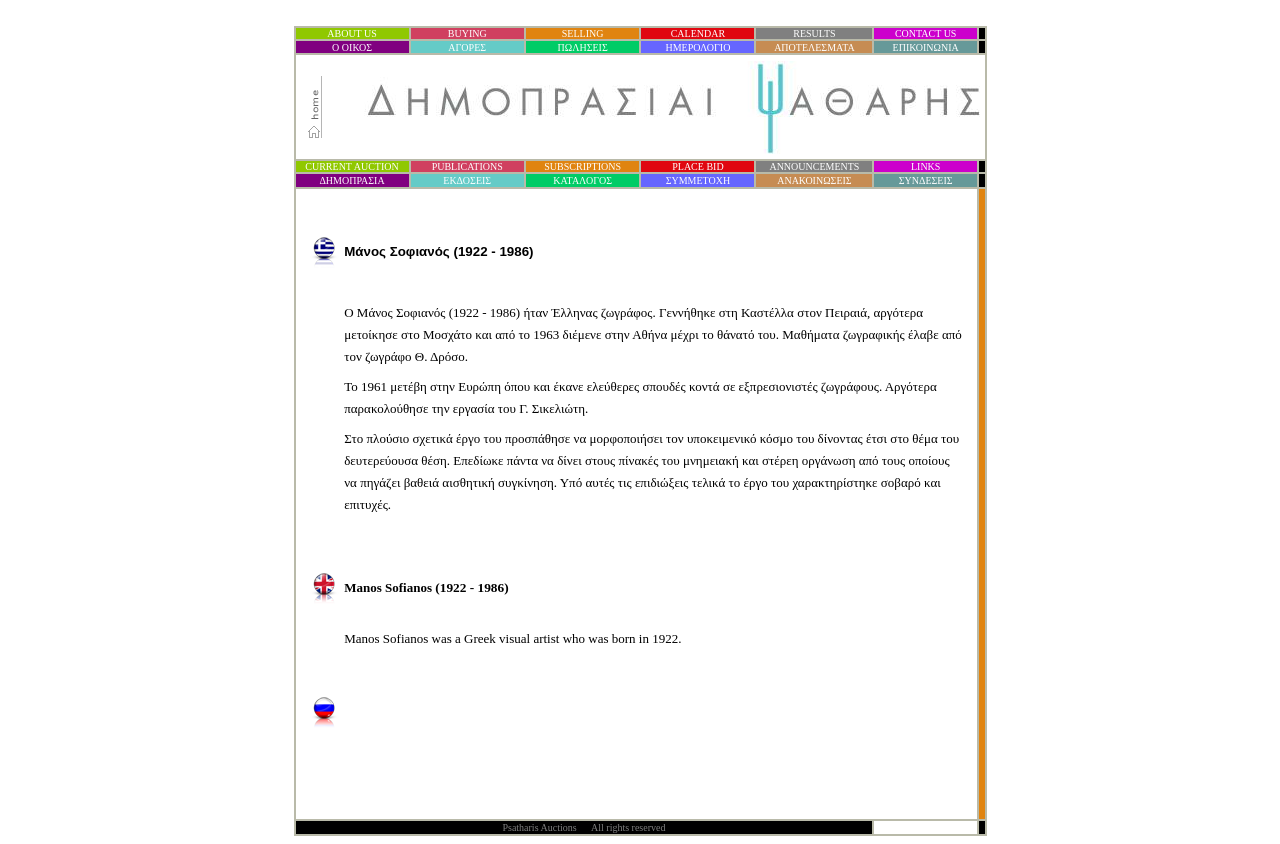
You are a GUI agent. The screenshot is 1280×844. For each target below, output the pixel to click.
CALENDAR (698, 33)
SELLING (583, 33)
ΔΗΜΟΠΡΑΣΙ (351, 180)
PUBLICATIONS (467, 166)
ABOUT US (352, 33)
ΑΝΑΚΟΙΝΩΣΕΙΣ (814, 180)
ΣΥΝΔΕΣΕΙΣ (926, 180)
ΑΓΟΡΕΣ (467, 47)
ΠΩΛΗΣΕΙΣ (583, 47)
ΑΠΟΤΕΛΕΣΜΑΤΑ (814, 47)
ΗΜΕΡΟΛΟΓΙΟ (697, 47)
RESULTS (814, 33)
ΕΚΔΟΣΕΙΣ (467, 180)
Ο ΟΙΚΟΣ (352, 47)
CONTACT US (926, 33)
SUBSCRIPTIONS (582, 166)
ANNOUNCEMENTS (814, 166)
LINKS (925, 166)
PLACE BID (697, 166)
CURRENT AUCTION (351, 166)
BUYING (467, 33)
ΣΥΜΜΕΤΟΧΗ (698, 180)
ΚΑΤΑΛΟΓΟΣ (582, 180)
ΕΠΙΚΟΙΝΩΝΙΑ (926, 47)
